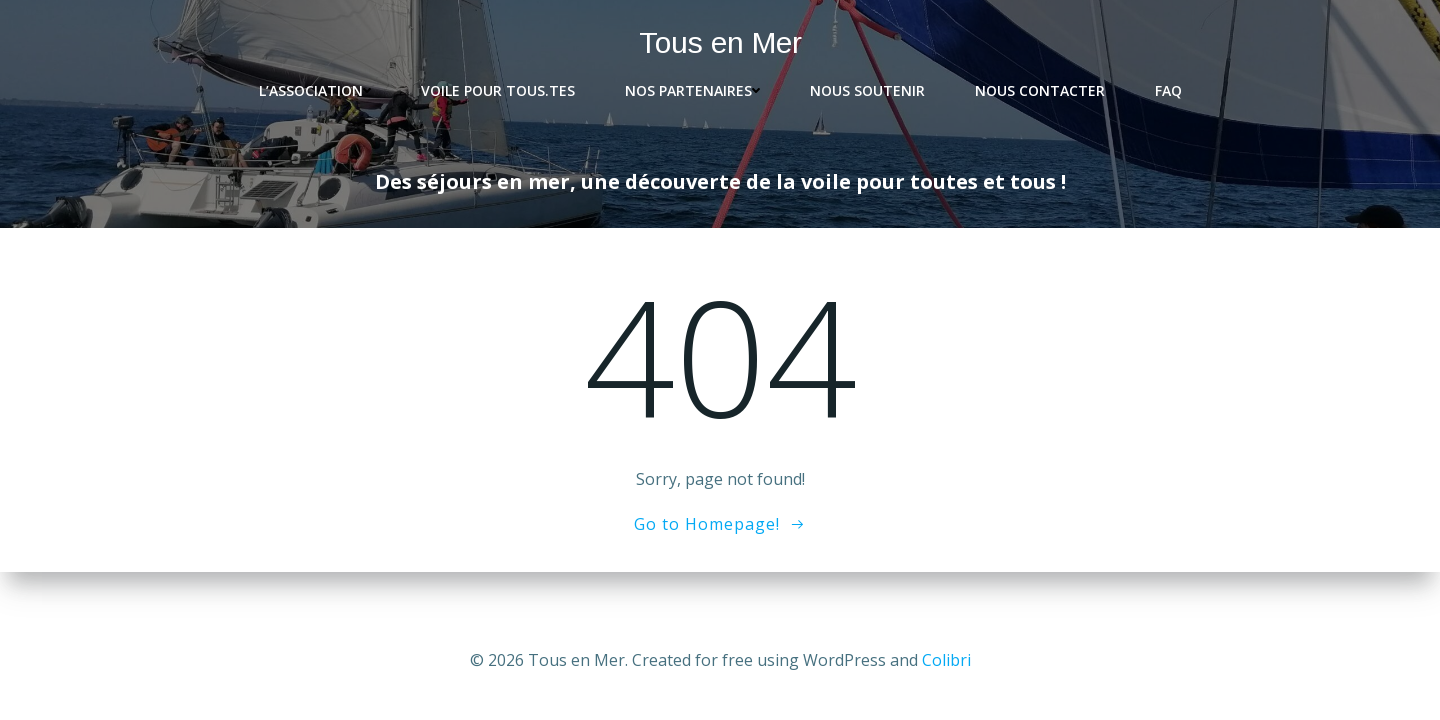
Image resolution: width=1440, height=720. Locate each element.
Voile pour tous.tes (498, 90)
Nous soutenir (867, 90)
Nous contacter (1040, 90)
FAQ (1168, 90)
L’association (315, 90)
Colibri (946, 660)
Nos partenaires (692, 90)
